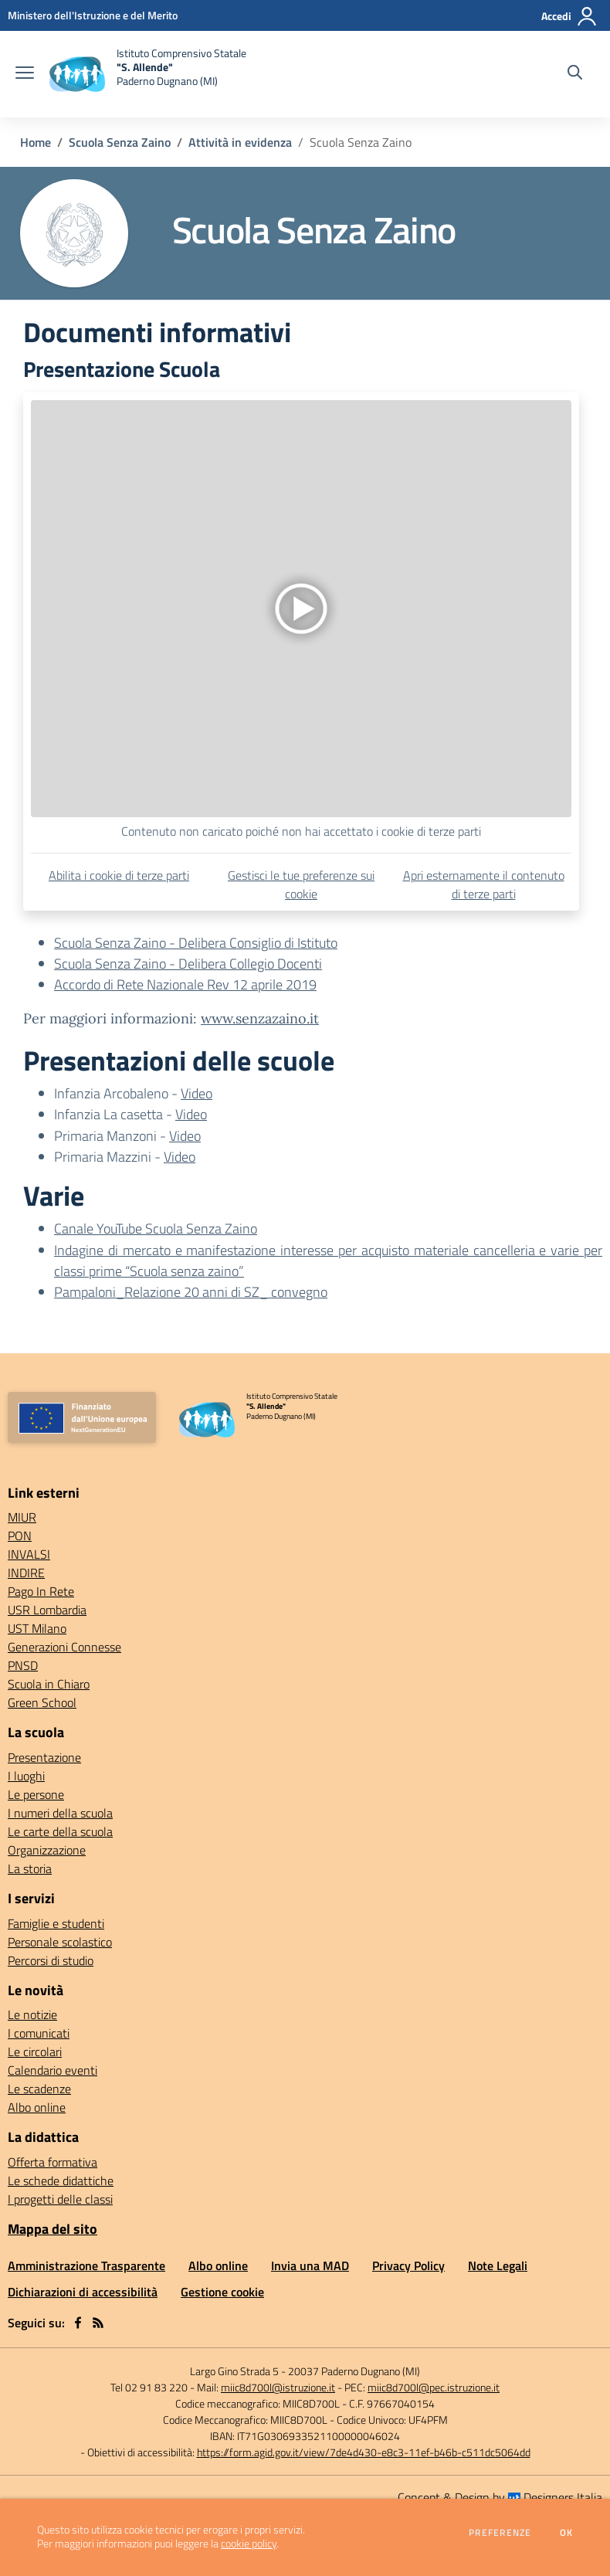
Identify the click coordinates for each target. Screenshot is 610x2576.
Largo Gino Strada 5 (234, 2371)
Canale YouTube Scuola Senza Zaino (155, 1228)
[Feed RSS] (98, 2323)
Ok (567, 2532)
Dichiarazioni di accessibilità (83, 2291)
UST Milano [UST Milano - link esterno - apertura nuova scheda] (37, 1628)
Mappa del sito (52, 2228)
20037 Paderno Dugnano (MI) (354, 2371)
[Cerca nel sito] (575, 74)
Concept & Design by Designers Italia (500, 2497)
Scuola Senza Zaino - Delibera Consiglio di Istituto (195, 942)
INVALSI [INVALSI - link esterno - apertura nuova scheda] (29, 1554)
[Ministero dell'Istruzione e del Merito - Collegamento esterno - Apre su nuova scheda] (93, 15)
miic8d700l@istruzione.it (278, 2387)
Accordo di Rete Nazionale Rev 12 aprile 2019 (185, 984)
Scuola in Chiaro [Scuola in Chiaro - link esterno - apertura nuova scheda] (49, 1684)
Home (35, 142)
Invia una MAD (310, 2265)
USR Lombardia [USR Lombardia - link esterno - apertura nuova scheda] (47, 1609)
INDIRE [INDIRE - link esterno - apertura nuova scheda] (26, 1572)
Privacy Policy (408, 2265)
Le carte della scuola (60, 1831)
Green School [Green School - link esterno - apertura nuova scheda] (42, 1702)
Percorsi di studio (50, 1960)
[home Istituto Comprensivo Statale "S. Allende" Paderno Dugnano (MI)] (147, 74)
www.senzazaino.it (260, 1018)
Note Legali (497, 2265)
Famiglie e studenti (56, 1923)
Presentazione (44, 1757)
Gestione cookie (222, 2291)
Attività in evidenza (240, 142)
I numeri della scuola (60, 1813)
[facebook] (78, 2323)
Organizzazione (47, 1850)
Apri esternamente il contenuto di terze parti (483, 884)
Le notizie (32, 2014)
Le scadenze (39, 2088)
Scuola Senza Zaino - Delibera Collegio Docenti (188, 963)
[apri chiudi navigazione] (24, 74)
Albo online (37, 2107)
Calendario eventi (52, 2070)
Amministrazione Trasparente (86, 2265)
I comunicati (38, 2033)
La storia (30, 1868)
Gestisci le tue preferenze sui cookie (301, 884)
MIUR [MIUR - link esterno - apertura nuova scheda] (22, 1517)
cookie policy (248, 2543)
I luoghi (26, 1776)
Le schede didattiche (61, 2180)
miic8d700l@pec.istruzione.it (434, 2387)
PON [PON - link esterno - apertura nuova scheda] (20, 1535)
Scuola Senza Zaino (120, 142)
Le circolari (35, 2051)
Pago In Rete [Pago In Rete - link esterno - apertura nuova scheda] (41, 1591)
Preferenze (500, 2532)
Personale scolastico (60, 1942)
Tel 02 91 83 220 (149, 2387)
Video (196, 1093)
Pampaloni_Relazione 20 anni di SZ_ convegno (190, 1291)
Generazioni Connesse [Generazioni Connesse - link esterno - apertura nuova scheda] (64, 1647)
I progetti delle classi (60, 2199)
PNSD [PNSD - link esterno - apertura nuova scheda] (23, 1665)
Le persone (36, 1794)
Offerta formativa (52, 2162)
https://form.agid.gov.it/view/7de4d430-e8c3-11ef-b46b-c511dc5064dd (363, 2452)
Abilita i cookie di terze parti (119, 875)
